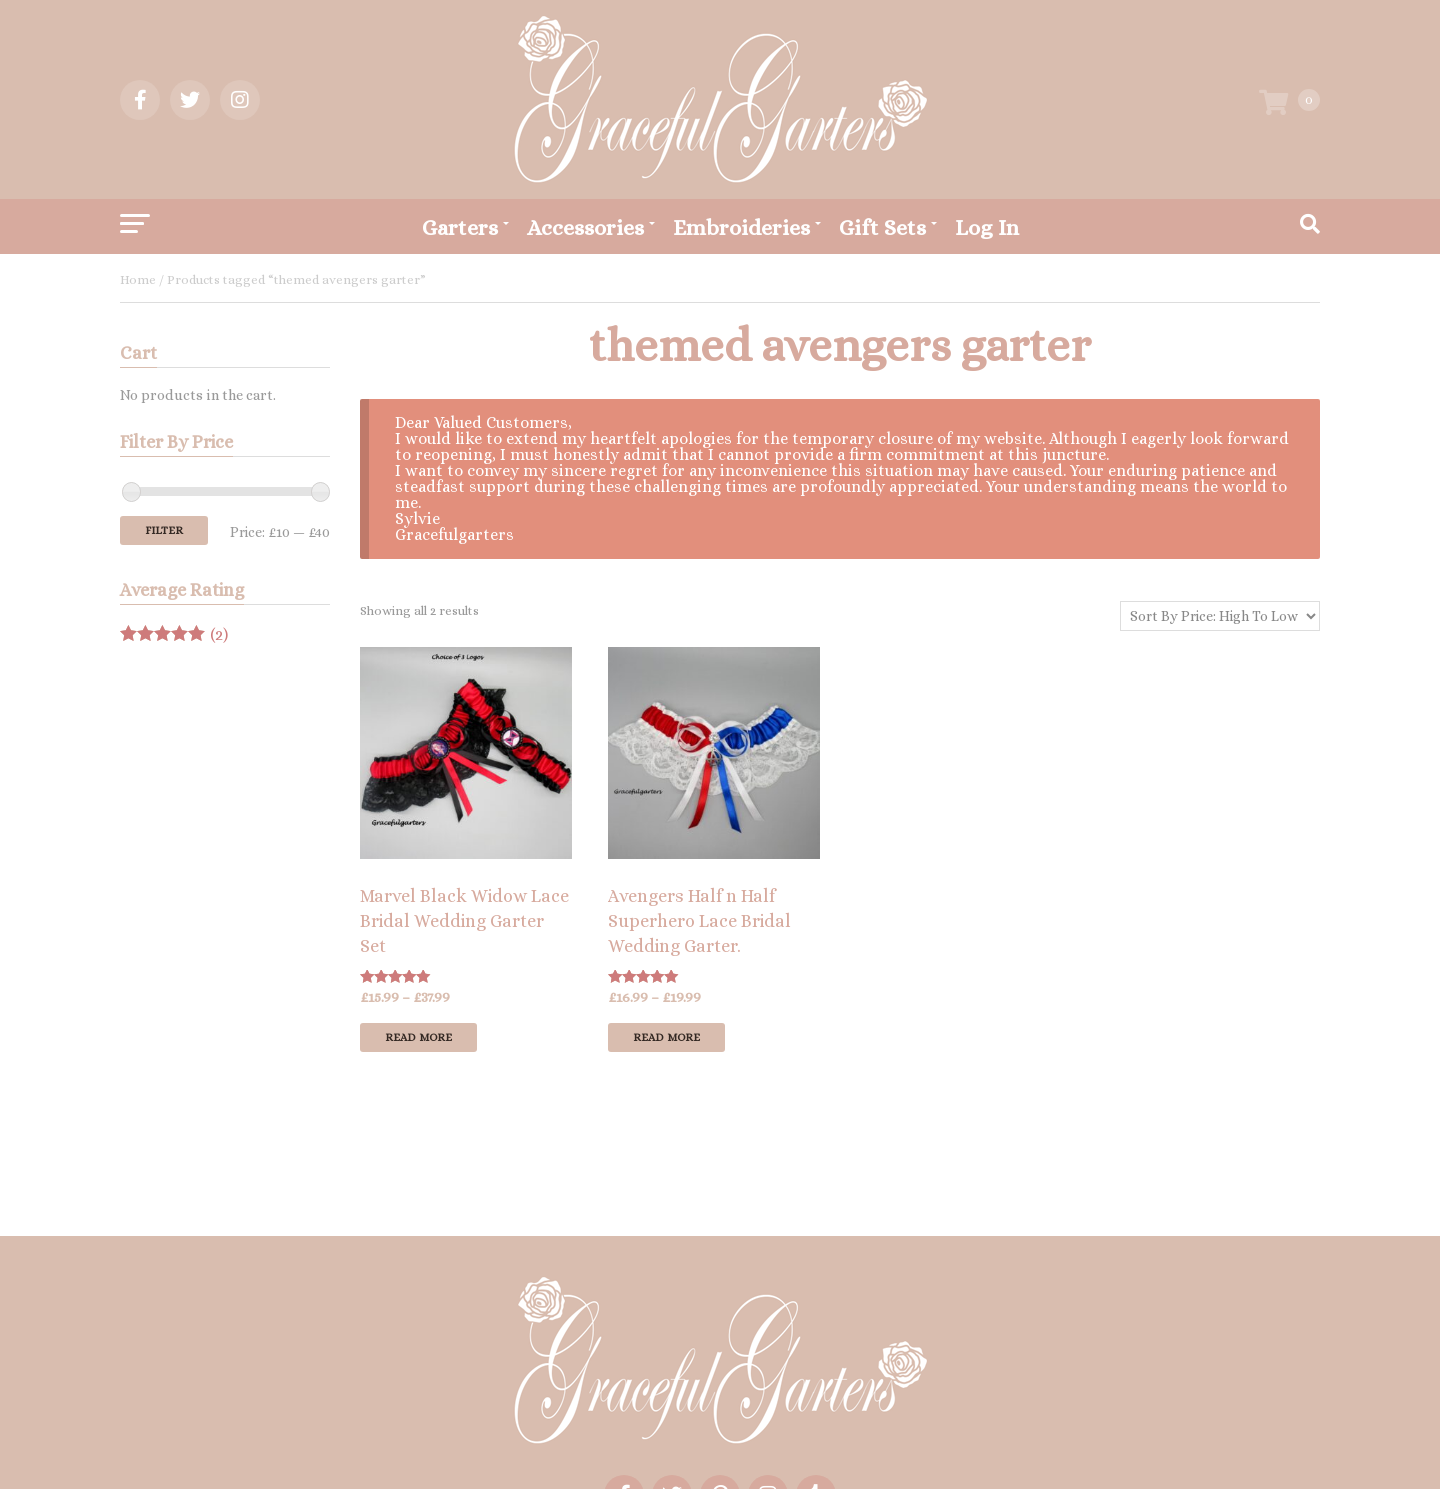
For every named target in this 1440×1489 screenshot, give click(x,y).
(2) (174, 635)
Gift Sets (882, 227)
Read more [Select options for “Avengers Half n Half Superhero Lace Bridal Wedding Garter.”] (666, 1037)
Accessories (585, 227)
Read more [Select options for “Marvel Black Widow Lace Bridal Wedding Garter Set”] (418, 1037)
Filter (164, 530)
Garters (460, 227)
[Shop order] (1220, 616)
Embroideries (741, 227)
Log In (987, 227)
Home (138, 279)
